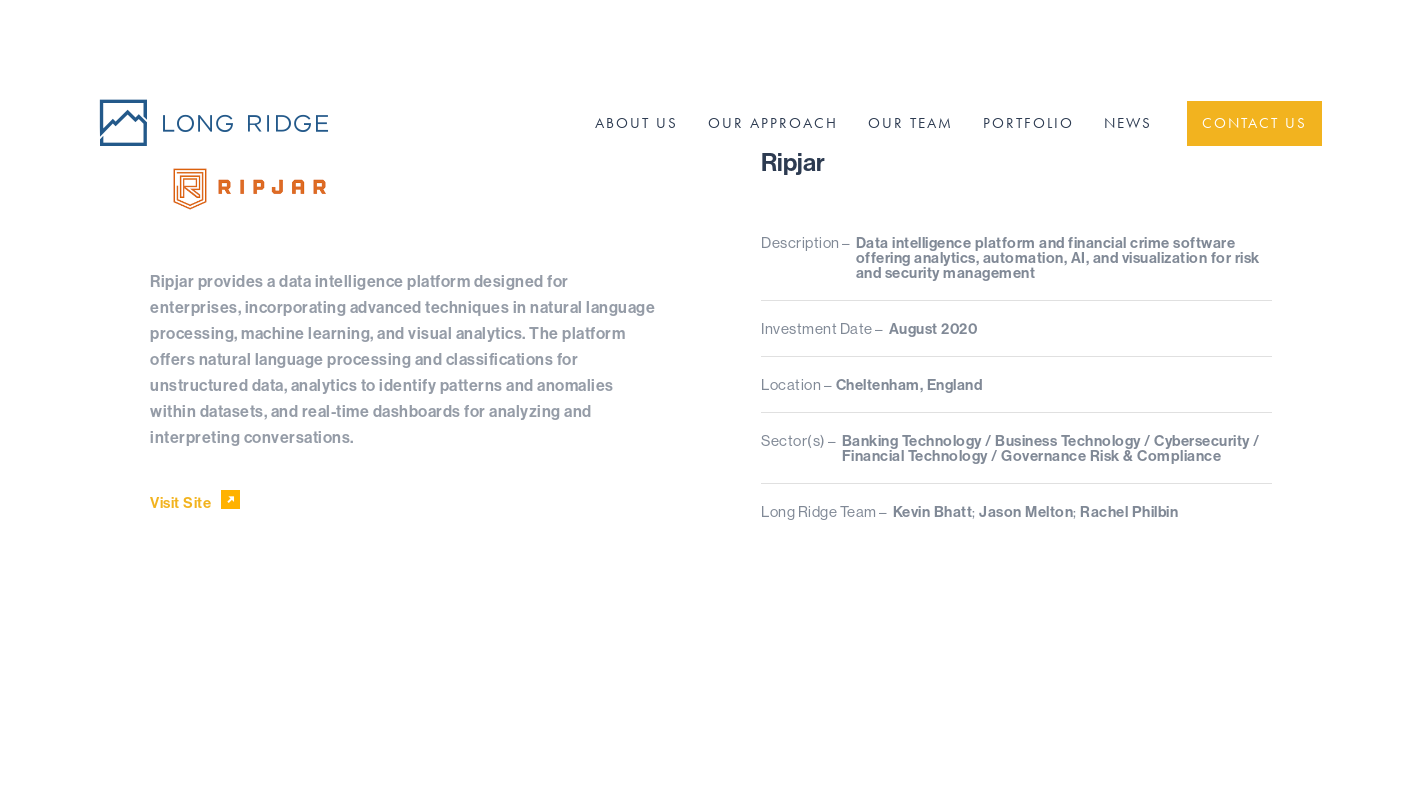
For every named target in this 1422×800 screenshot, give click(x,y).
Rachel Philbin (1129, 511)
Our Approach (773, 123)
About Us (636, 123)
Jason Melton (1026, 511)
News (1128, 123)
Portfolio (1028, 123)
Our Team (910, 123)
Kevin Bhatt (933, 511)
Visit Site (195, 501)
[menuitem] (636, 123)
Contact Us (1254, 123)
